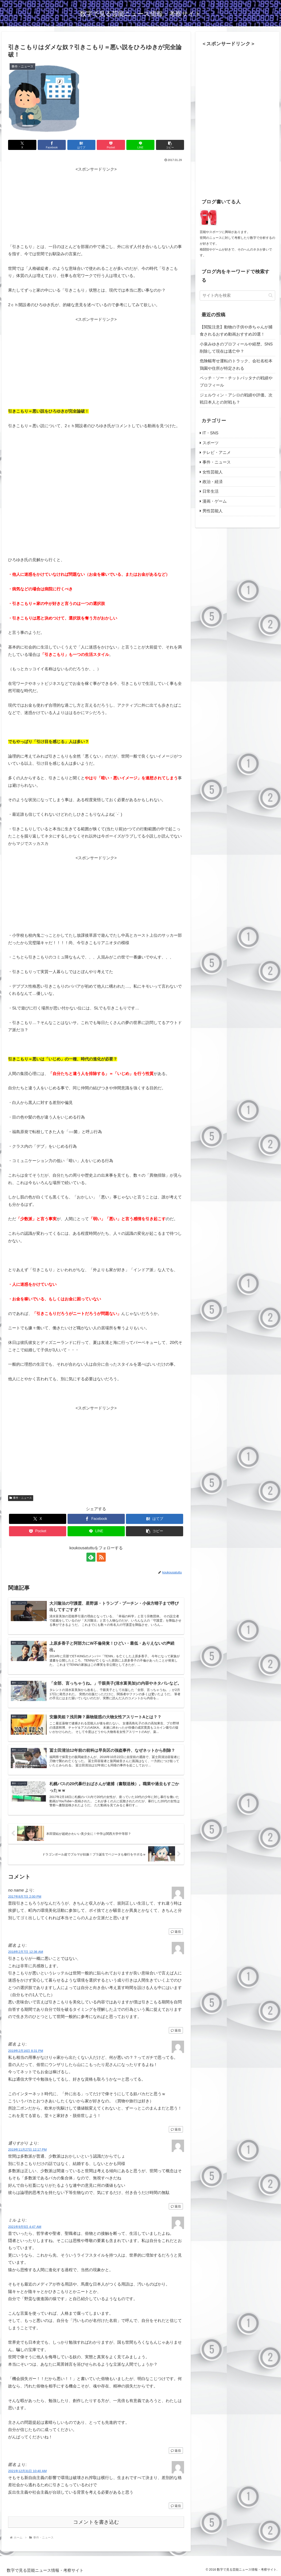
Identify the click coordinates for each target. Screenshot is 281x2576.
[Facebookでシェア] (52, 145)
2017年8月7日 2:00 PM (24, 1896)
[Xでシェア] (22, 145)
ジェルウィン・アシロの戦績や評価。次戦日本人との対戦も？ (236, 398)
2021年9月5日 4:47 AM (24, 2227)
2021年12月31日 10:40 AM (27, 2471)
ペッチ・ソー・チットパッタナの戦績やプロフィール (236, 381)
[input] (237, 295)
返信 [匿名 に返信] (176, 2030)
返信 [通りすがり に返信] (176, 2206)
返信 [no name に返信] (176, 1931)
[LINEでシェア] (140, 145)
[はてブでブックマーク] (81, 145)
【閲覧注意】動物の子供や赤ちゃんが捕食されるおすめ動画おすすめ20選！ (236, 330)
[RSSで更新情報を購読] (101, 1557)
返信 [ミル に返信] (176, 2450)
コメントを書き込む (96, 2522)
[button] (170, 145)
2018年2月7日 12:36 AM (25, 1952)
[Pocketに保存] (111, 145)
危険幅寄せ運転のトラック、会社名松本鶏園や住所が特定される (236, 364)
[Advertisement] (96, 211)
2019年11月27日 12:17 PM (27, 2149)
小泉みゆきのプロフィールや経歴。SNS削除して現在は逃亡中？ (236, 348)
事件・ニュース (20, 1497)
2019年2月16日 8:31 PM (25, 2051)
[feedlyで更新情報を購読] (90, 1557)
